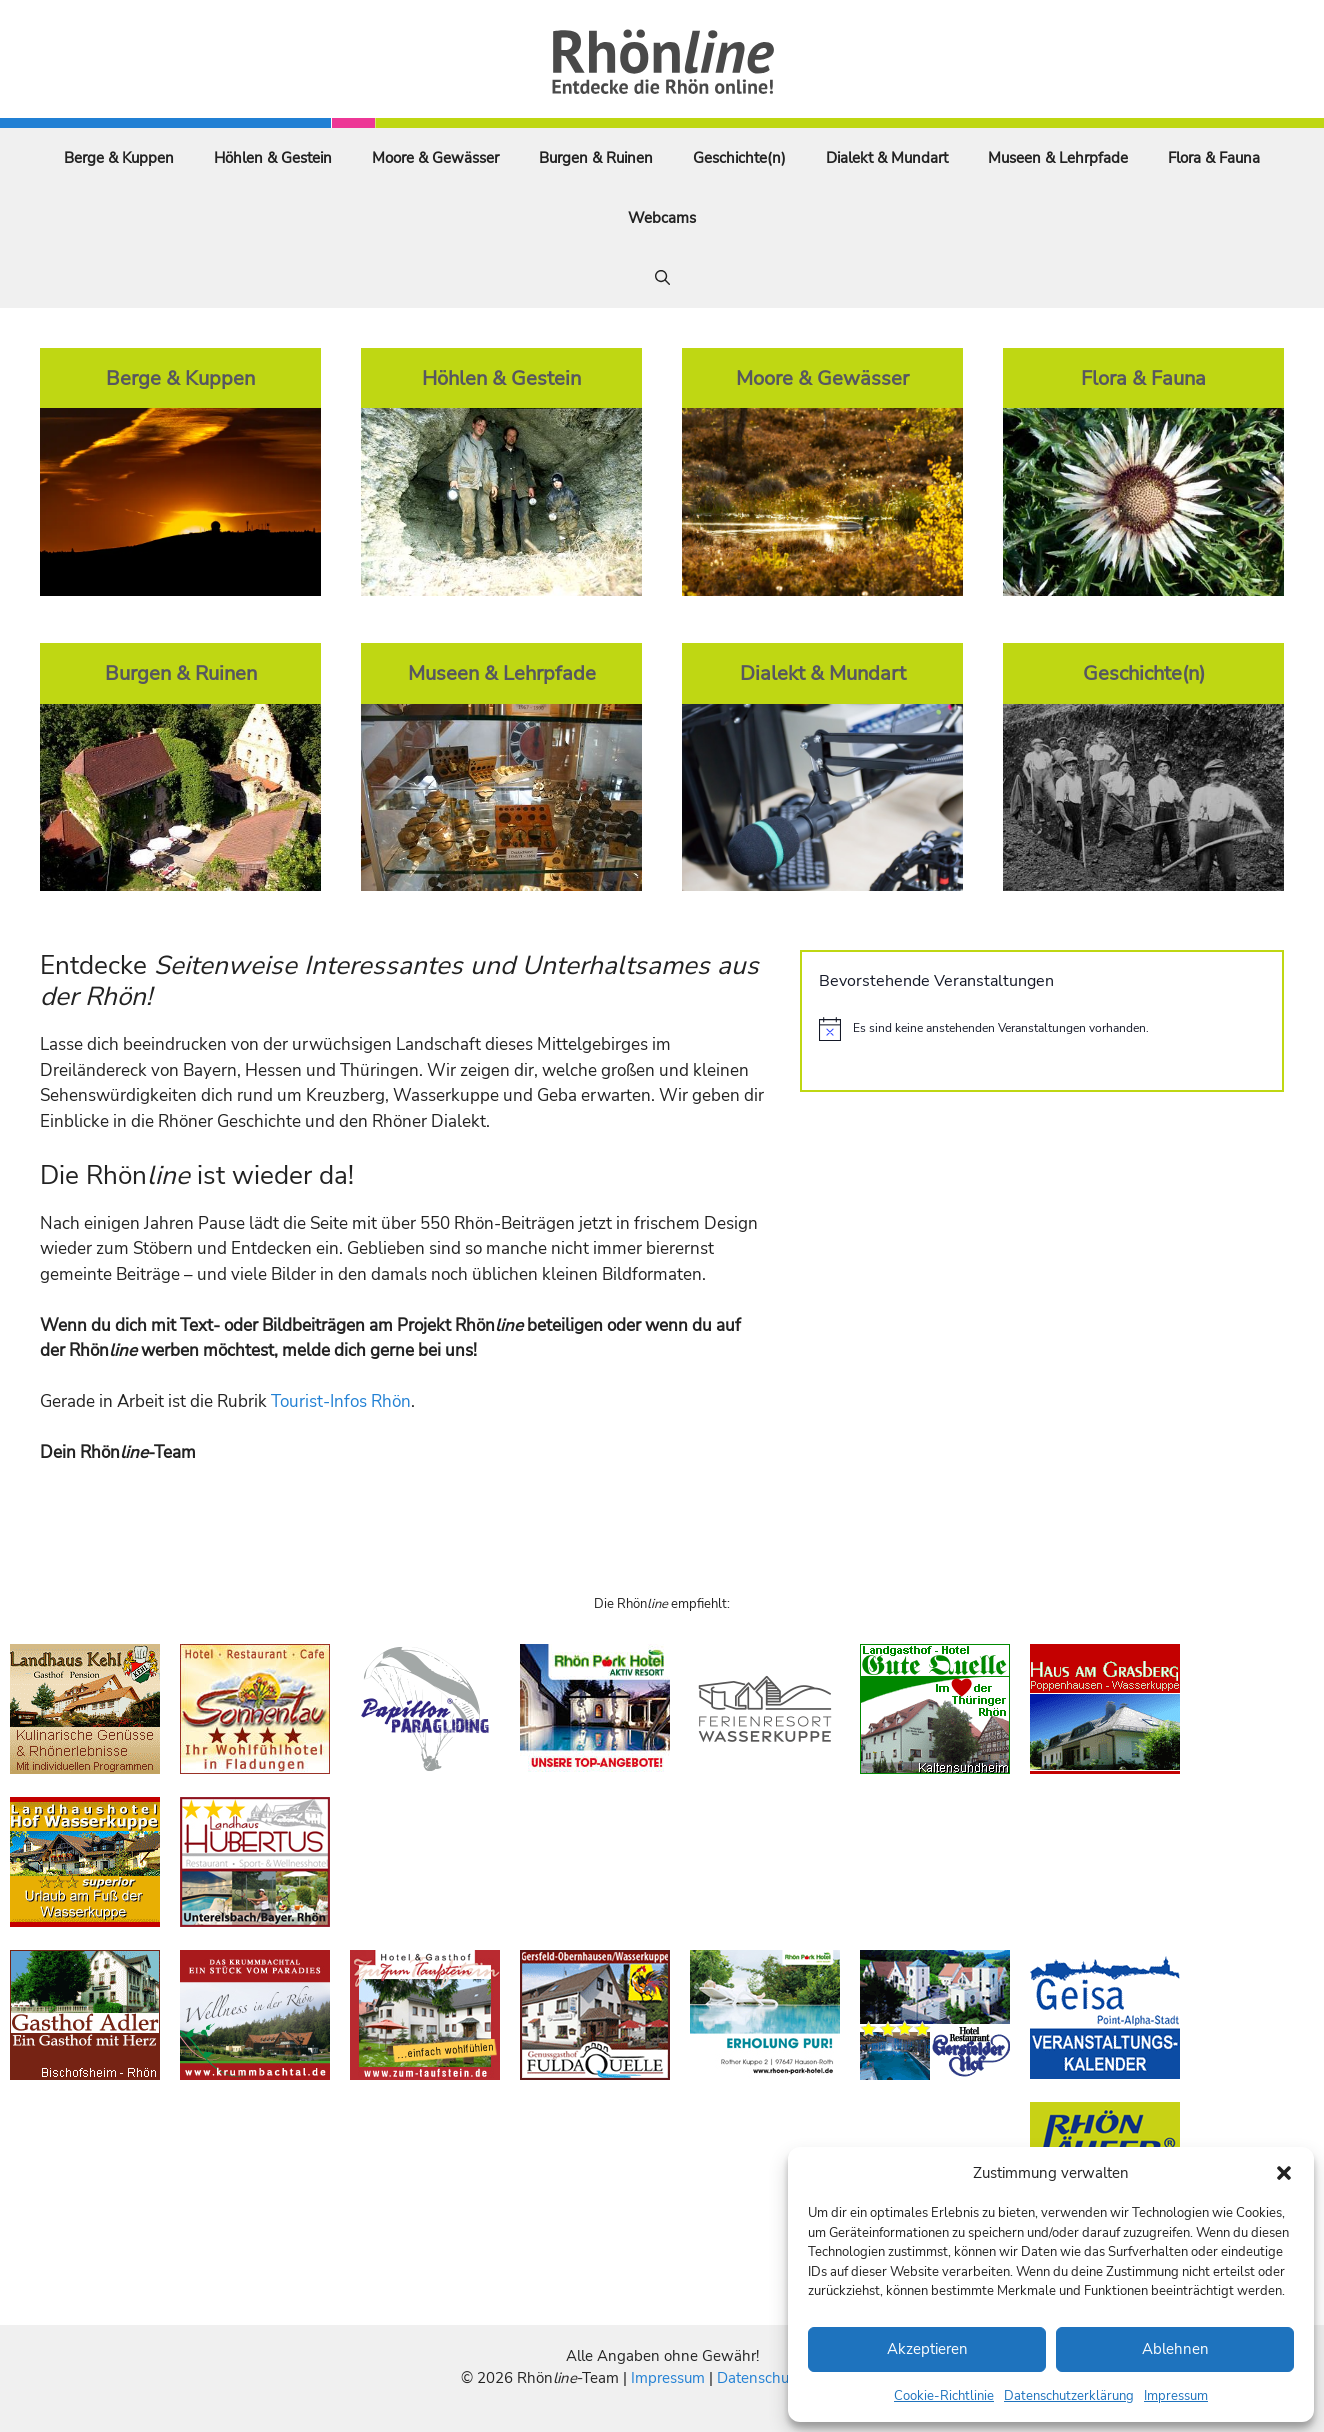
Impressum (1176, 2396)
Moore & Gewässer (435, 158)
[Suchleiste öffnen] (662, 278)
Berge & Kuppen (119, 158)
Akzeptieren (927, 2349)
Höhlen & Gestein (273, 158)
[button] (1284, 2173)
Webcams (662, 218)
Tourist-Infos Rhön (341, 1401)
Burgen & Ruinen (596, 158)
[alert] (1042, 1029)
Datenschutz (759, 2378)
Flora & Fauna (1214, 158)
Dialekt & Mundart (887, 158)
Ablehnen (1175, 2349)
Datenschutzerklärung (1069, 2396)
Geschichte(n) (739, 158)
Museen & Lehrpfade (1058, 158)
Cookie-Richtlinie (944, 2396)
